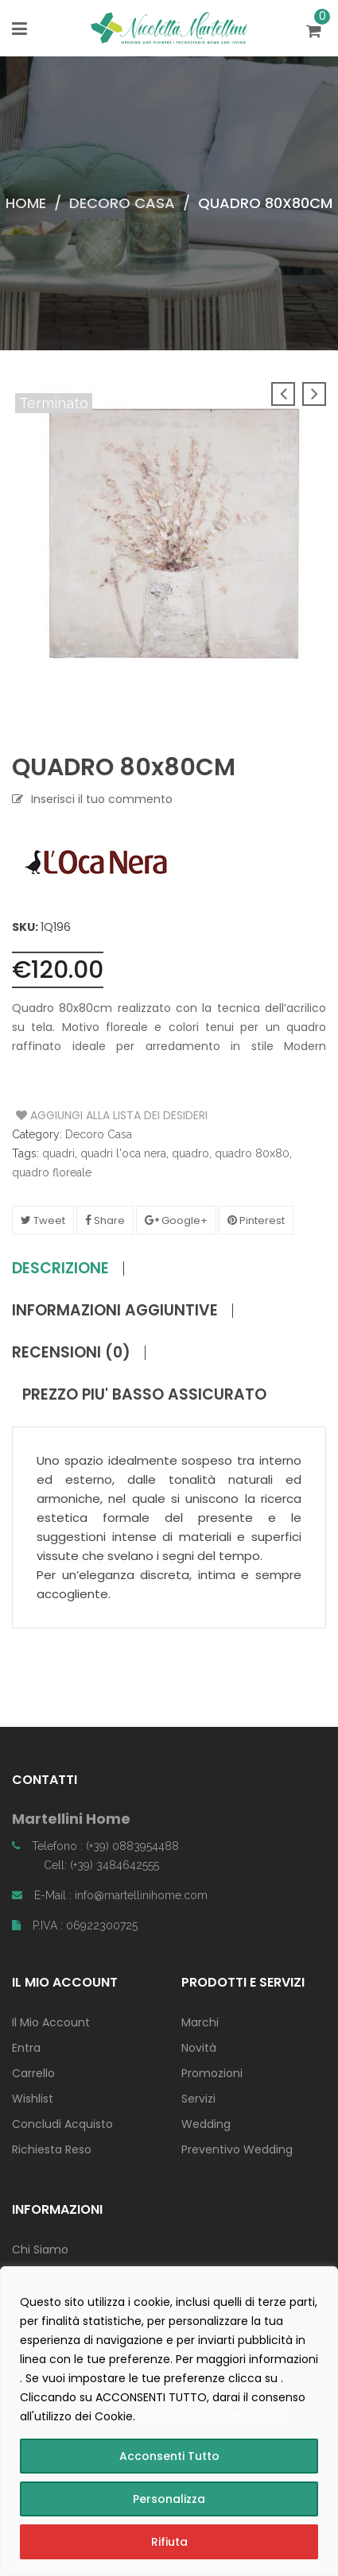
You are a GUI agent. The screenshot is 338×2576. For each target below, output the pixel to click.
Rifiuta (169, 2542)
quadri (58, 1153)
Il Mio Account (51, 2022)
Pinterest (256, 1220)
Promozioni (212, 2073)
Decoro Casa (122, 203)
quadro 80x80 (252, 1153)
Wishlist (32, 2099)
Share (105, 1220)
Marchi (200, 2022)
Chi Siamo (40, 2249)
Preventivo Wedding (237, 2149)
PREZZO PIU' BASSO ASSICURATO (144, 1395)
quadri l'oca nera (123, 1153)
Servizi (198, 2099)
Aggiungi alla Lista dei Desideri (76, 1115)
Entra (26, 2048)
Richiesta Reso (51, 2149)
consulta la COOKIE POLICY (213, 2416)
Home (26, 203)
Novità (198, 2048)
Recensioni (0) (71, 1353)
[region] (169, 2421)
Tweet (43, 1220)
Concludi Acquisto (62, 2124)
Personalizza (169, 2499)
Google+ (176, 1220)
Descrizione (60, 1268)
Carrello (33, 2073)
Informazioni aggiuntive (115, 1310)
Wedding (206, 2124)
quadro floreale (51, 1172)
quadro (190, 1153)
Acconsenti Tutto (169, 2456)
